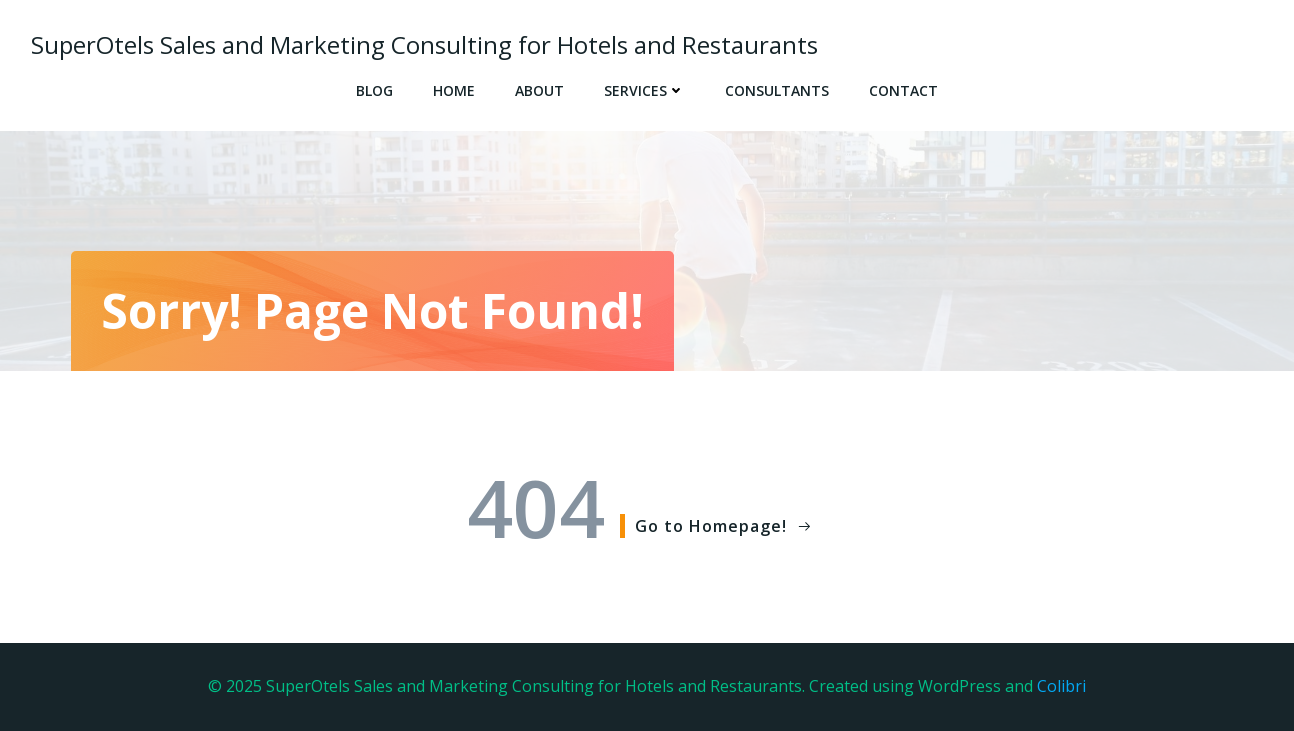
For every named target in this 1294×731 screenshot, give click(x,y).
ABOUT (539, 90)
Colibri (1061, 686)
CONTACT (903, 90)
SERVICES (644, 90)
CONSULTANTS (777, 90)
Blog (374, 90)
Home (454, 90)
